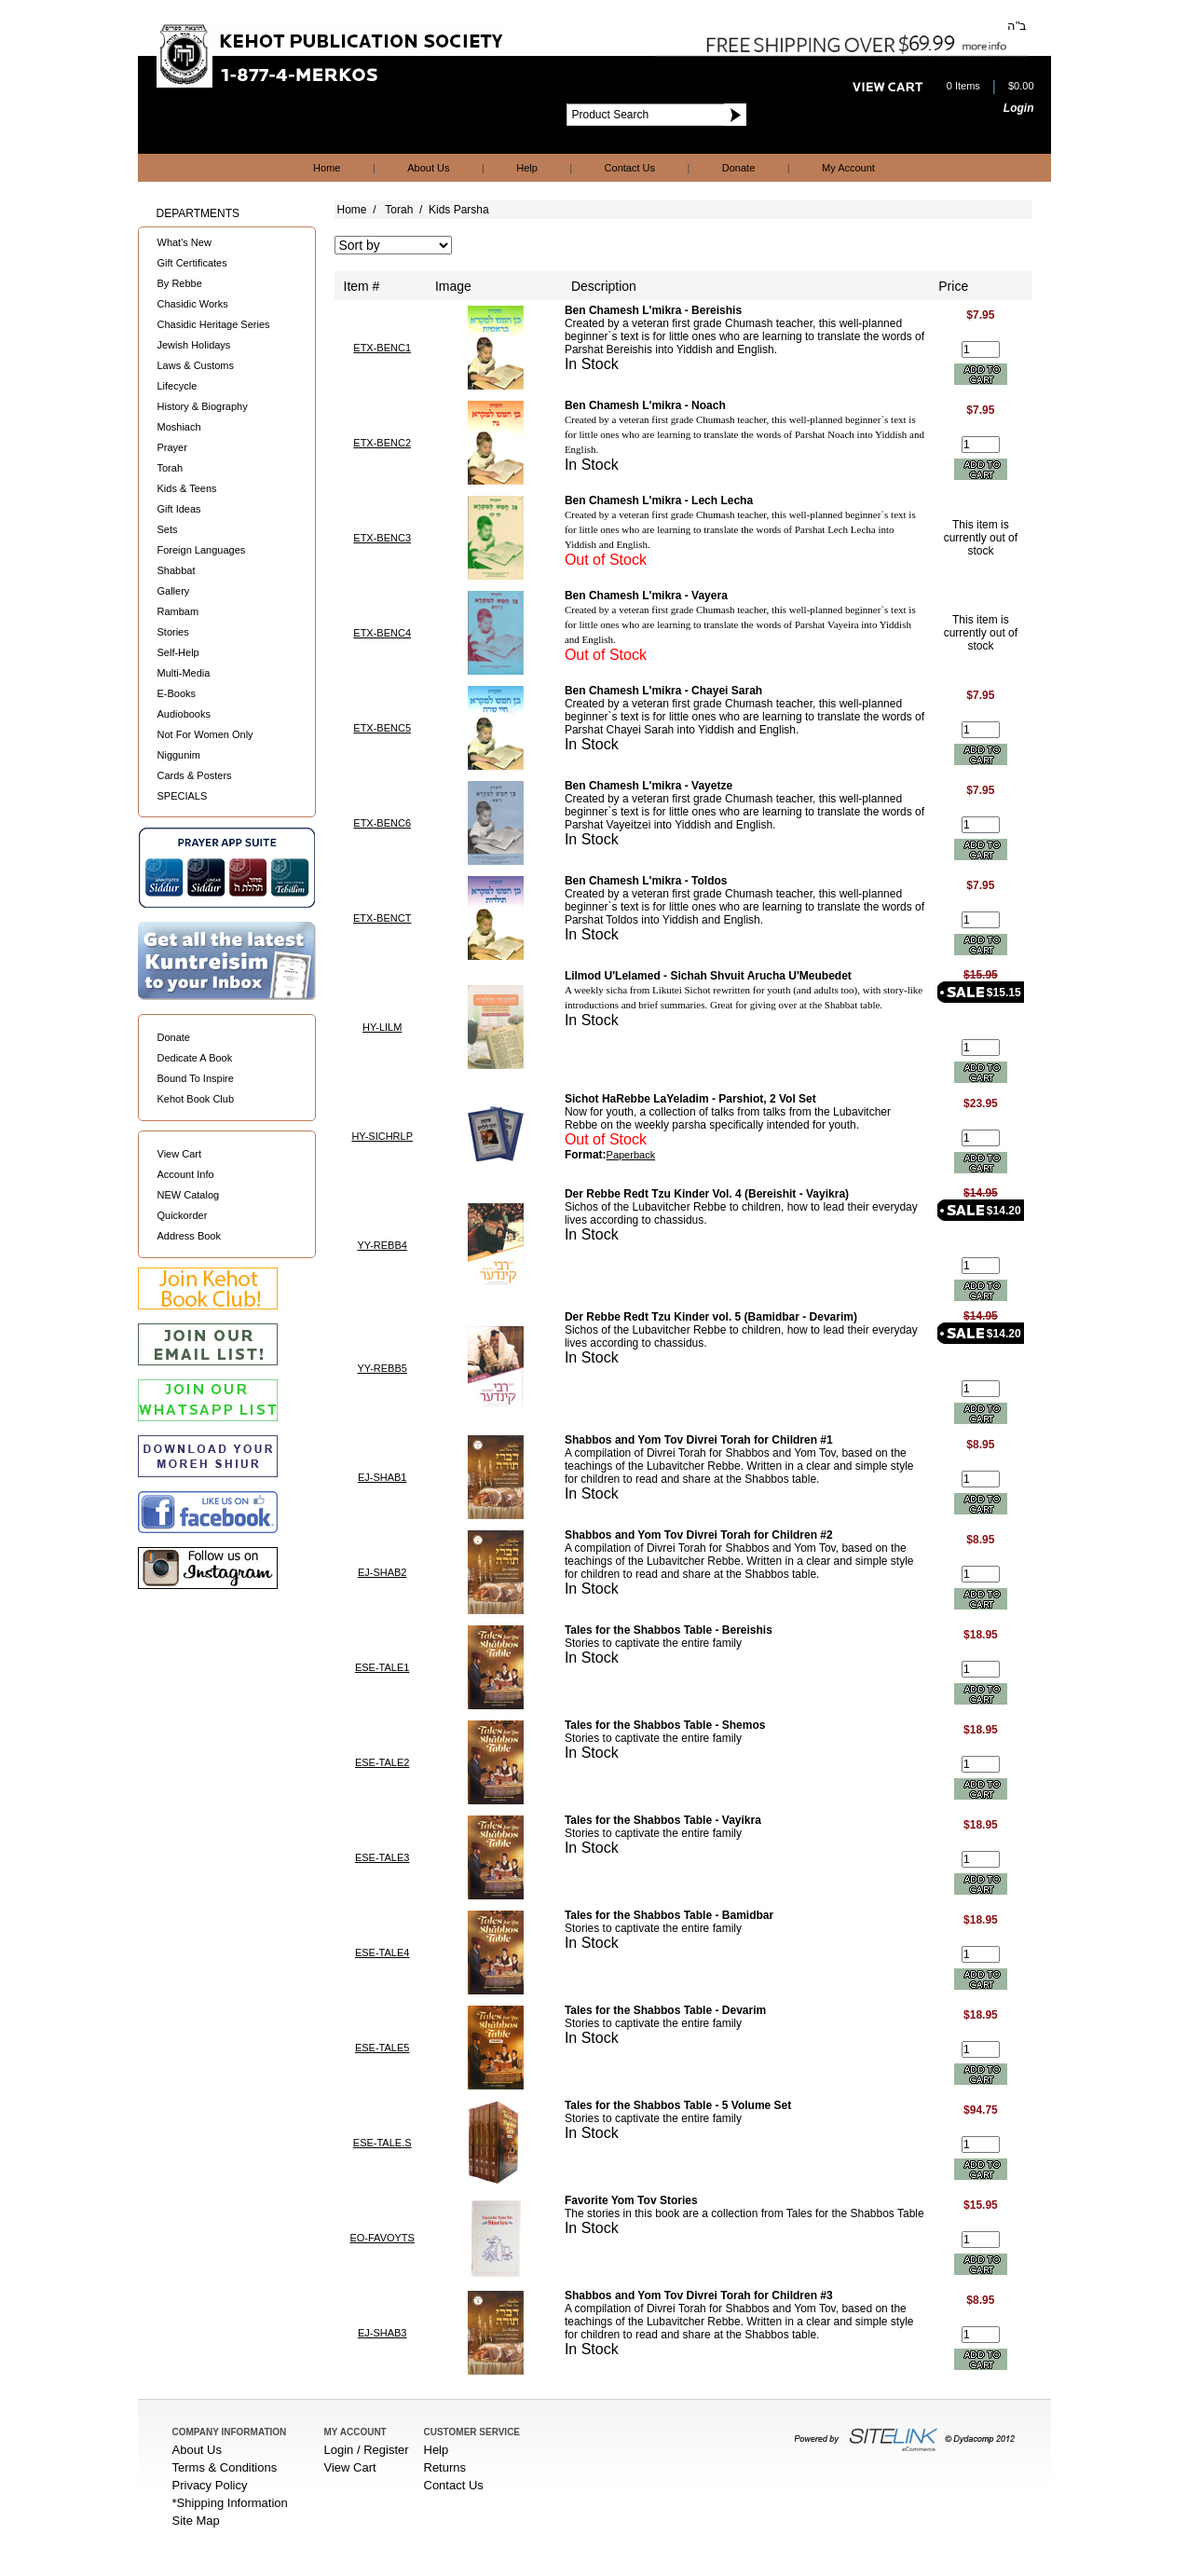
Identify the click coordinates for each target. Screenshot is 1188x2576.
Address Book (189, 1235)
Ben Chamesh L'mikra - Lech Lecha (659, 500)
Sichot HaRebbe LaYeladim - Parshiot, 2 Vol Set (690, 1098)
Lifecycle (177, 385)
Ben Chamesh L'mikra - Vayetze (648, 785)
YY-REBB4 (381, 1245)
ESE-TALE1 (382, 1667)
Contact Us (630, 167)
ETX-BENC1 (382, 347)
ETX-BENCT (382, 918)
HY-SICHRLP (382, 1136)
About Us (428, 167)
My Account (848, 167)
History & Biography (202, 406)
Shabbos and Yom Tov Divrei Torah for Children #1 (699, 1439)
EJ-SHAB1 (382, 1477)
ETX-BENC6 (382, 823)
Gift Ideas (179, 508)
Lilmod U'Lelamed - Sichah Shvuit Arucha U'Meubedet (708, 975)
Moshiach (179, 426)
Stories (173, 631)
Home (326, 167)
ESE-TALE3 (382, 1857)
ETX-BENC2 (382, 442)
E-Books (177, 693)
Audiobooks (184, 713)
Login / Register (366, 2450)
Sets (167, 529)
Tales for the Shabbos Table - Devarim (665, 2010)
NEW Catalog (188, 1194)
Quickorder (182, 1215)
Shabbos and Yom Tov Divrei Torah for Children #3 (699, 2295)
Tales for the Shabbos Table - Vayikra (663, 1820)
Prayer (172, 447)
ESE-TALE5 (382, 2047)
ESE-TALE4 (382, 1952)
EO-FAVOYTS (381, 2237)
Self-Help (178, 652)
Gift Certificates (192, 262)
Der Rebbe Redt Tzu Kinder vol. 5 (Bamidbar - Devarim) (711, 1316)
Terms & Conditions (225, 2467)
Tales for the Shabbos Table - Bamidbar (669, 1915)
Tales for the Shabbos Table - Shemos (665, 1725)
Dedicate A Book (195, 1057)
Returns (445, 2467)
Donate (738, 167)
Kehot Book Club (196, 1098)
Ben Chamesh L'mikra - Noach (645, 405)
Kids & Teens (187, 488)
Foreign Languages (201, 549)
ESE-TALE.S (382, 2142)
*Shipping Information (230, 2503)
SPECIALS (182, 796)
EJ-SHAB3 (382, 2332)
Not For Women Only (205, 734)
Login (1019, 108)
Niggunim (178, 754)
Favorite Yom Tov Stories (631, 2200)
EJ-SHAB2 (382, 1572)
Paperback (631, 1154)
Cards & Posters (194, 775)
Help (527, 167)
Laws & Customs (196, 365)
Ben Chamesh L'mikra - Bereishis (653, 310)
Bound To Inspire (195, 1078)
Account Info (185, 1174)
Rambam (178, 611)
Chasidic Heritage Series (213, 324)
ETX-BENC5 (382, 727)
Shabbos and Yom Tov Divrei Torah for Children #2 (699, 1534)
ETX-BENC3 (382, 537)
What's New (184, 242)
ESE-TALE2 (382, 1762)
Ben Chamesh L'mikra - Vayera (646, 595)
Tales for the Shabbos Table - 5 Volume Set (678, 2105)
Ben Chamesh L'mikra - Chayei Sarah (663, 690)
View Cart (179, 1153)
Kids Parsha (459, 209)
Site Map (196, 2521)
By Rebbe (179, 283)
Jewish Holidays (194, 344)
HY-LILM (382, 1027)
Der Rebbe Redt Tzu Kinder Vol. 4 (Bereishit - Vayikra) (707, 1193)
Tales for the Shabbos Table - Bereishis (668, 1630)
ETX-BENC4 (382, 632)
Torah (170, 467)
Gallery (173, 590)
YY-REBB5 (381, 1368)
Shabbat (176, 570)
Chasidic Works (192, 303)
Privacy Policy (210, 2485)
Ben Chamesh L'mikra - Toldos (646, 880)
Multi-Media (184, 672)
